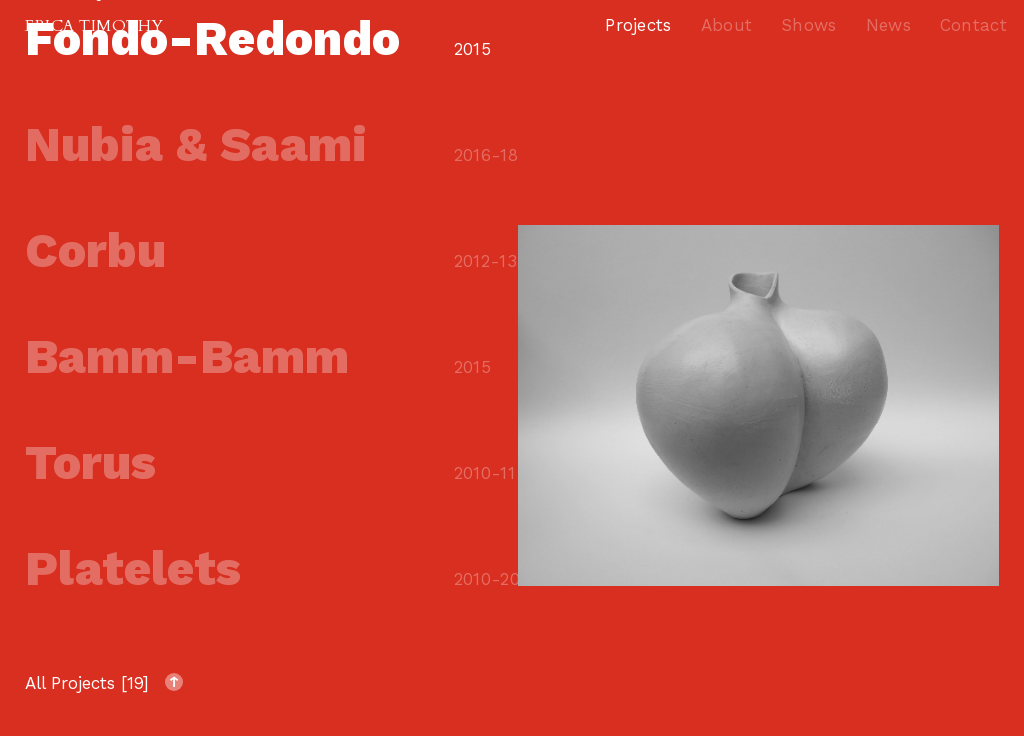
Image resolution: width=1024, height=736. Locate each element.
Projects (638, 25)
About (727, 25)
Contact (973, 25)
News (888, 25)
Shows (809, 25)
